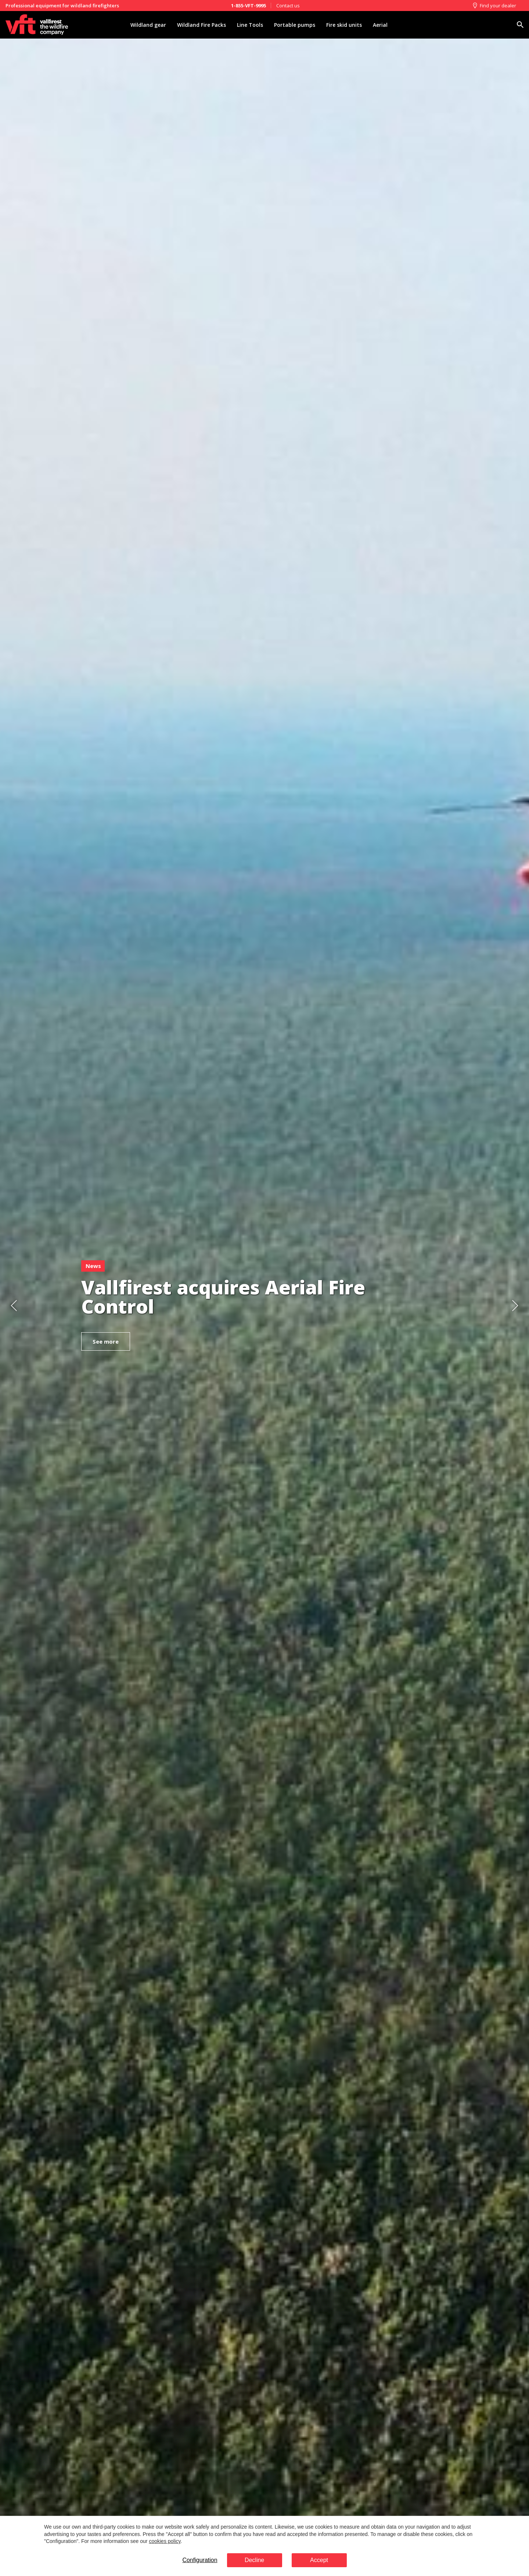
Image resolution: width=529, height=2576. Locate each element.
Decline (254, 2560)
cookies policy (164, 2541)
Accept (319, 2560)
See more (106, 1341)
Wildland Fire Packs (201, 24)
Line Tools (250, 24)
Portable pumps (294, 24)
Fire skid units (344, 24)
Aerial (380, 24)
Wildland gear (148, 24)
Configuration (199, 2560)
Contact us (288, 5)
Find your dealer (494, 5)
